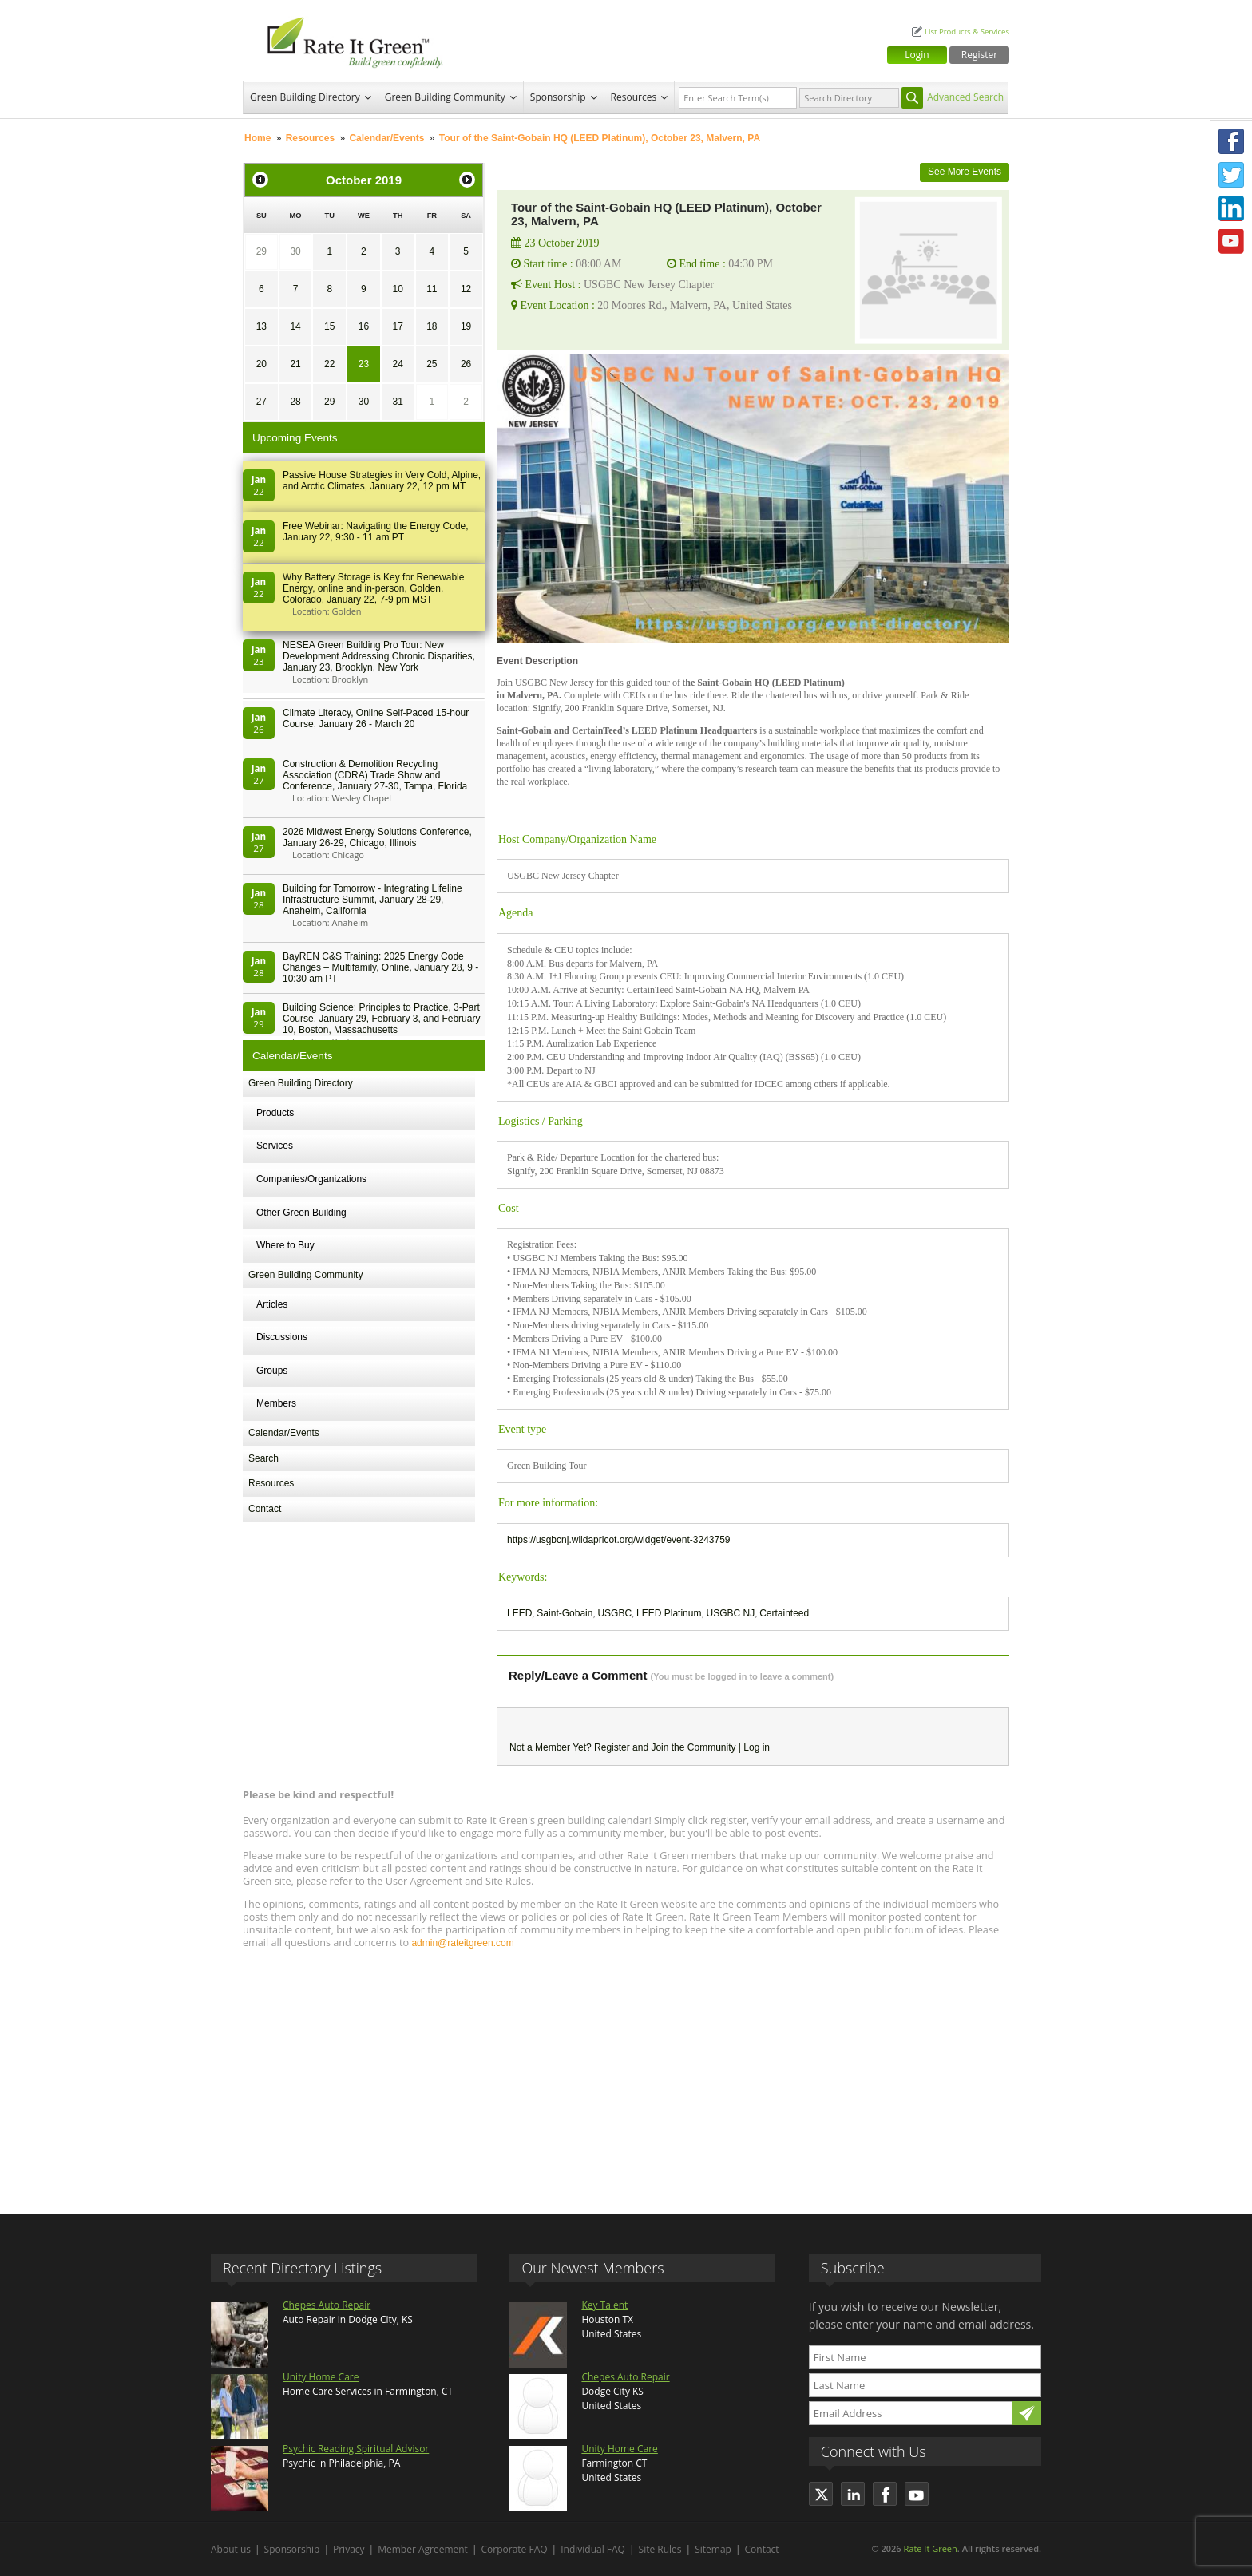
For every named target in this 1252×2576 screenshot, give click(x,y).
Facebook (1231, 141)
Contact (264, 1508)
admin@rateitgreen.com (462, 1943)
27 (261, 401)
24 (397, 364)
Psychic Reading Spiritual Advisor (356, 2448)
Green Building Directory (305, 97)
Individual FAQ (593, 2549)
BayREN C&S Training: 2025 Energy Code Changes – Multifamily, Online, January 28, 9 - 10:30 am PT (380, 967)
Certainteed (784, 1613)
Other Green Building (301, 1212)
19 (466, 326)
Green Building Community (445, 97)
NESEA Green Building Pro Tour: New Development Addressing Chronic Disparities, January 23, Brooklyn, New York (379, 656)
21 (295, 364)
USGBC (614, 1613)
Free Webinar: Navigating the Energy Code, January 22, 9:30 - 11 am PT (376, 531)
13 (261, 326)
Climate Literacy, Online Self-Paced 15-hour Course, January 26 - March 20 (376, 718)
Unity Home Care (321, 2377)
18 (431, 326)
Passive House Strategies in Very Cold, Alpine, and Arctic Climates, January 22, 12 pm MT (382, 480)
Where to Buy (285, 1245)
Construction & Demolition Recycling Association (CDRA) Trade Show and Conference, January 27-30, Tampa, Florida (375, 775)
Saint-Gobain (564, 1613)
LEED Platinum (668, 1613)
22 (329, 364)
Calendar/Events (386, 138)
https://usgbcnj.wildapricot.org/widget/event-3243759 (619, 1539)
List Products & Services (967, 31)
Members (276, 1403)
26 (466, 364)
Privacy (349, 2549)
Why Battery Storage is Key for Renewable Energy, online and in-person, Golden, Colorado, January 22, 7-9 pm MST (373, 588)
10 (397, 289)
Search (263, 1458)
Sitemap (713, 2549)
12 (466, 289)
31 (397, 401)
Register (979, 54)
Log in (756, 1747)
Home (257, 138)
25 (431, 364)
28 (295, 401)
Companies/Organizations (311, 1179)
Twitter (1231, 175)
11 (431, 289)
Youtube (1231, 242)
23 (364, 364)
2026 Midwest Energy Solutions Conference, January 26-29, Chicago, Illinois (377, 837)
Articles (271, 1304)
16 (364, 326)
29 (261, 251)
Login (917, 54)
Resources (634, 97)
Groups (271, 1370)
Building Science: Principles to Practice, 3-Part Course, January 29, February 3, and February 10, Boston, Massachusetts (381, 1018)
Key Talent (604, 2305)
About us (231, 2549)
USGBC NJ (730, 1613)
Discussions (281, 1337)
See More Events (964, 171)
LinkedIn (1231, 208)
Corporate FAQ (514, 2549)
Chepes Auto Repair (326, 2305)
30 (295, 251)
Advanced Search (965, 97)
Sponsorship (558, 97)
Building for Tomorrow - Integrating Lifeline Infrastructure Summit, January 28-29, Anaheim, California (372, 899)
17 (397, 326)
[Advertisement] (626, 2074)
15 (329, 326)
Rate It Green (930, 2548)
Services (274, 1145)
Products (275, 1112)
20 (261, 364)
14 (295, 326)
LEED (519, 1613)
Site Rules (660, 2549)
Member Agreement (423, 2549)
